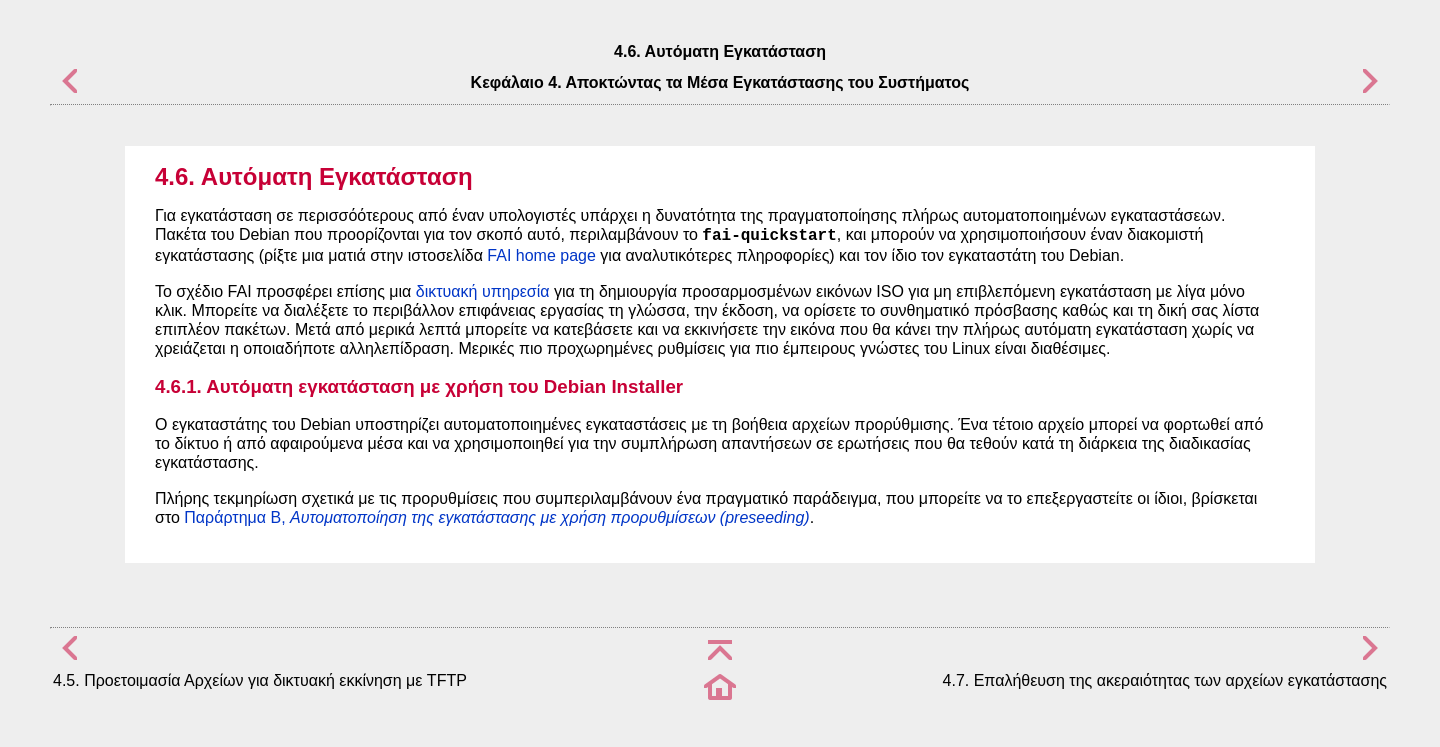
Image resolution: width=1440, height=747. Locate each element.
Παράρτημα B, (496, 517)
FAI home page (541, 255)
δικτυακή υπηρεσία (483, 291)
